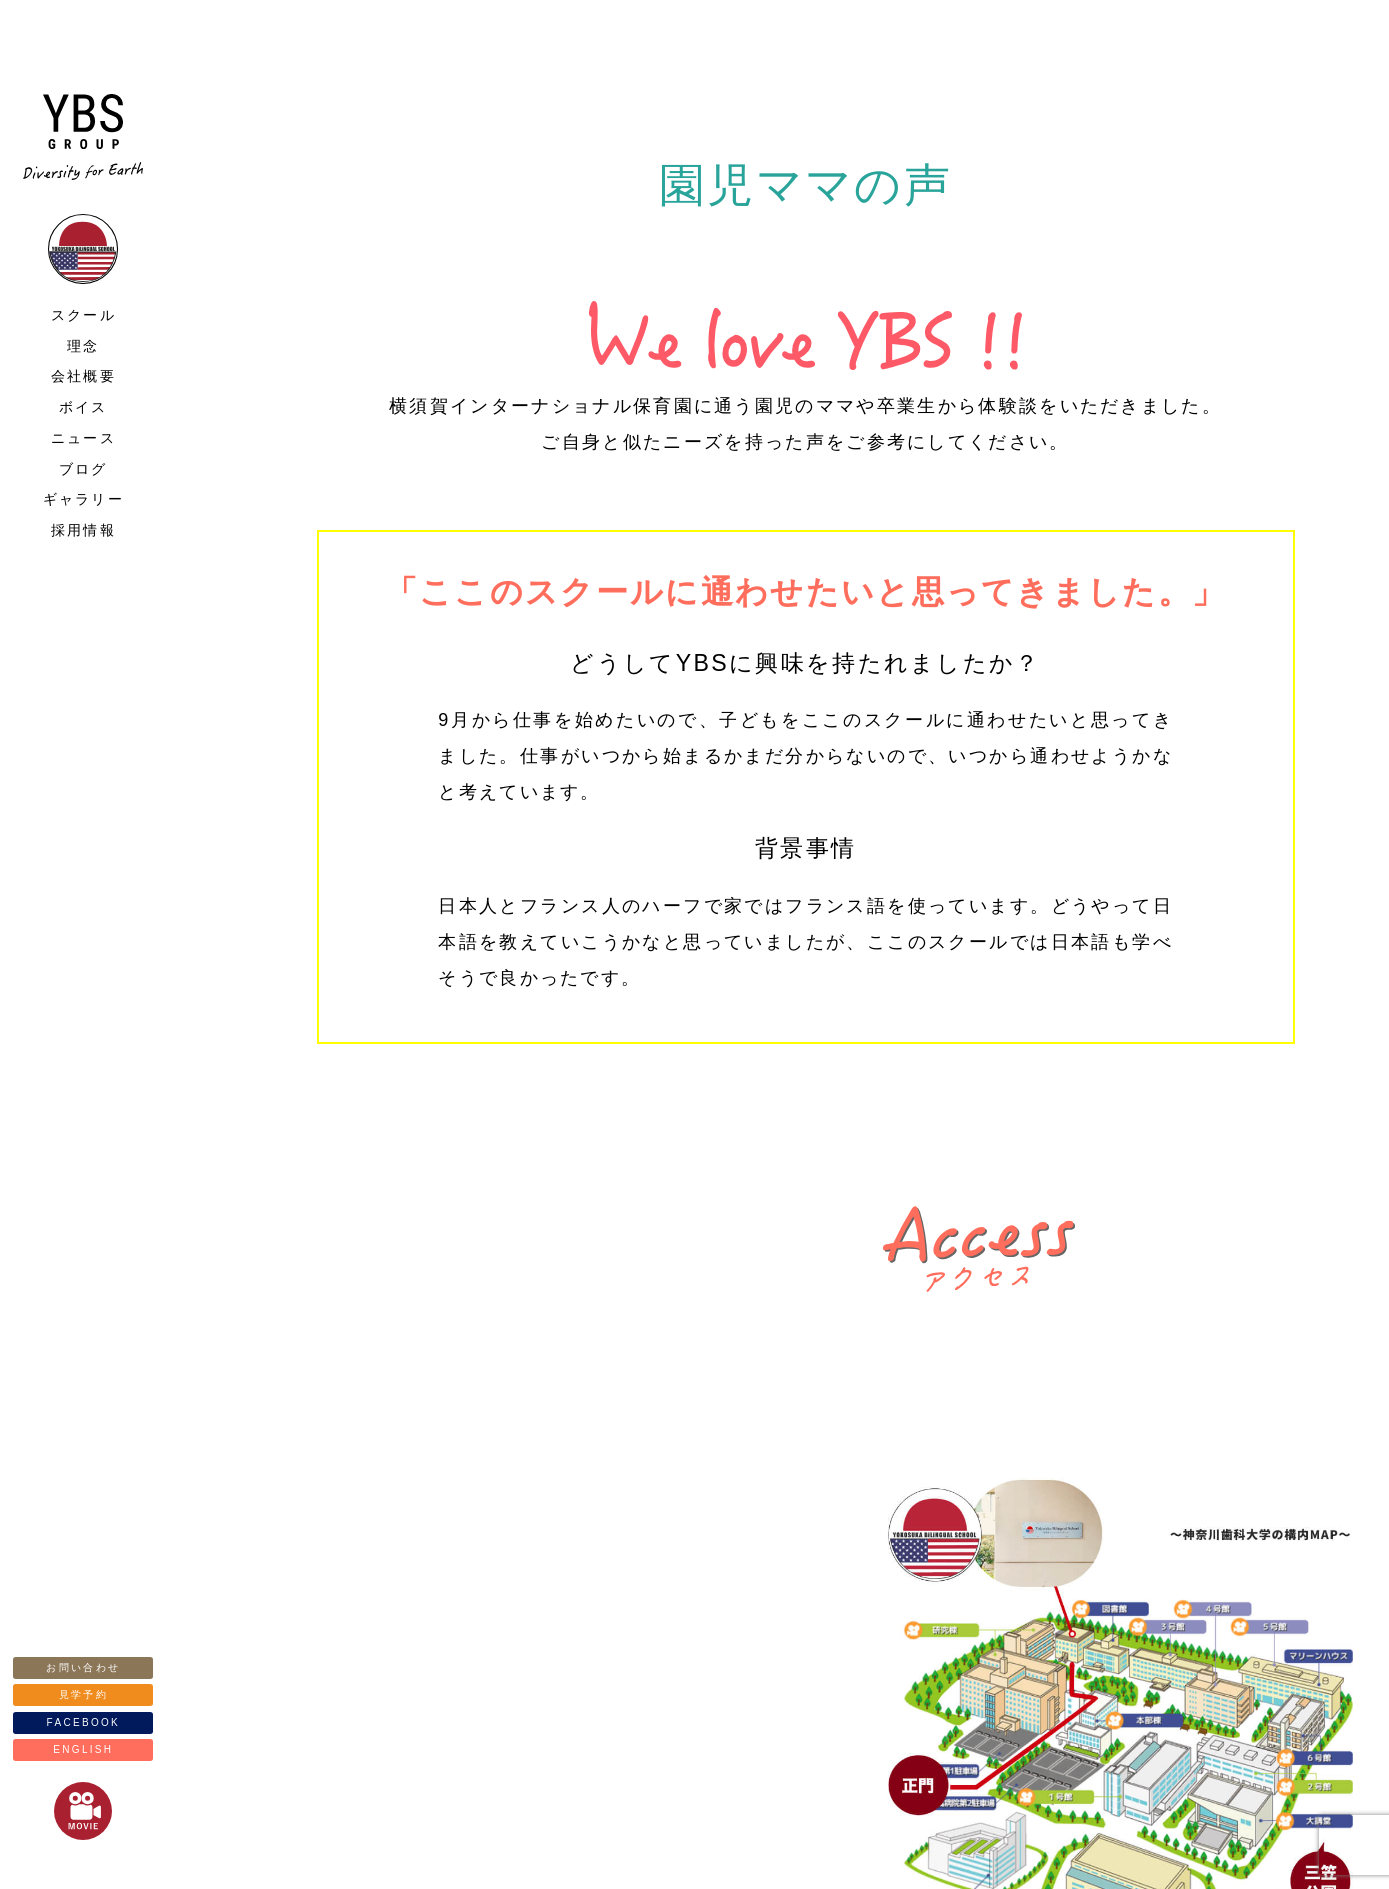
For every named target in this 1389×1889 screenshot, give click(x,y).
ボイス (83, 407)
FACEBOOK (84, 1722)
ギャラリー (84, 499)
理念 (83, 346)
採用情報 (83, 530)
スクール (83, 315)
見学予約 (83, 1694)
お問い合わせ (83, 1667)
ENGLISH (83, 1749)
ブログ (83, 469)
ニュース (83, 438)
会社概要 (83, 376)
